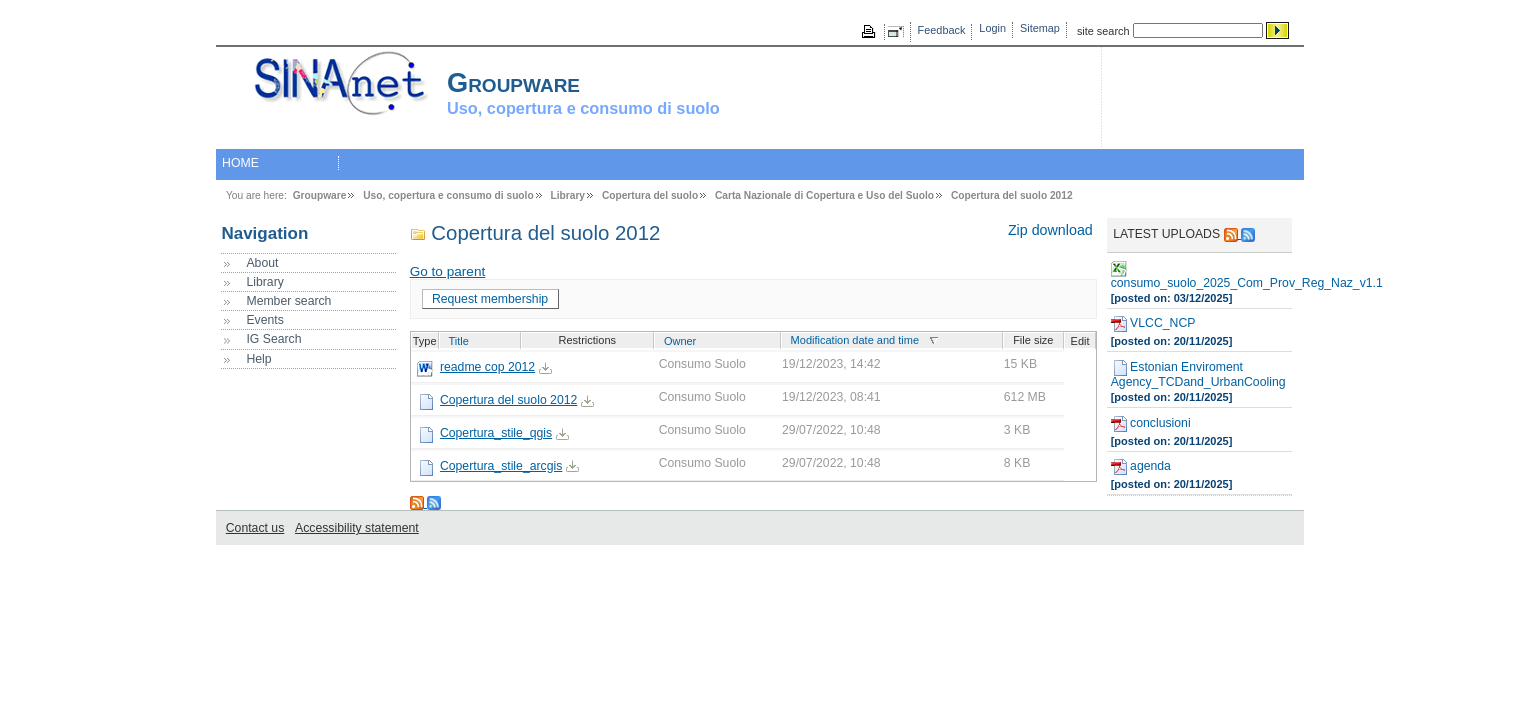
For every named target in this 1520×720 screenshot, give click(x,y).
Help (258, 359)
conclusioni (1151, 424)
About (262, 263)
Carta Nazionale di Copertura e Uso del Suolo (824, 195)
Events (264, 320)
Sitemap (1040, 28)
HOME (240, 163)
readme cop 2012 (487, 367)
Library (568, 195)
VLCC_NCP (1153, 324)
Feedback (942, 30)
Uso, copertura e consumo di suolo (448, 195)
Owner (680, 341)
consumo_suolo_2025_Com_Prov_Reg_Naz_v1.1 (1200, 275)
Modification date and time (855, 340)
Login (992, 28)
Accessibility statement (357, 528)
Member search (288, 301)
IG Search (273, 339)
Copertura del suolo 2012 (1012, 195)
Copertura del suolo (650, 195)
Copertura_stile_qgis (496, 433)
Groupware (320, 195)
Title (459, 341)
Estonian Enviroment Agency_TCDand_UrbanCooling (1198, 374)
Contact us (255, 528)
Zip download (1050, 230)
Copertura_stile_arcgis (501, 466)
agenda (1141, 467)
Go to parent (448, 271)
